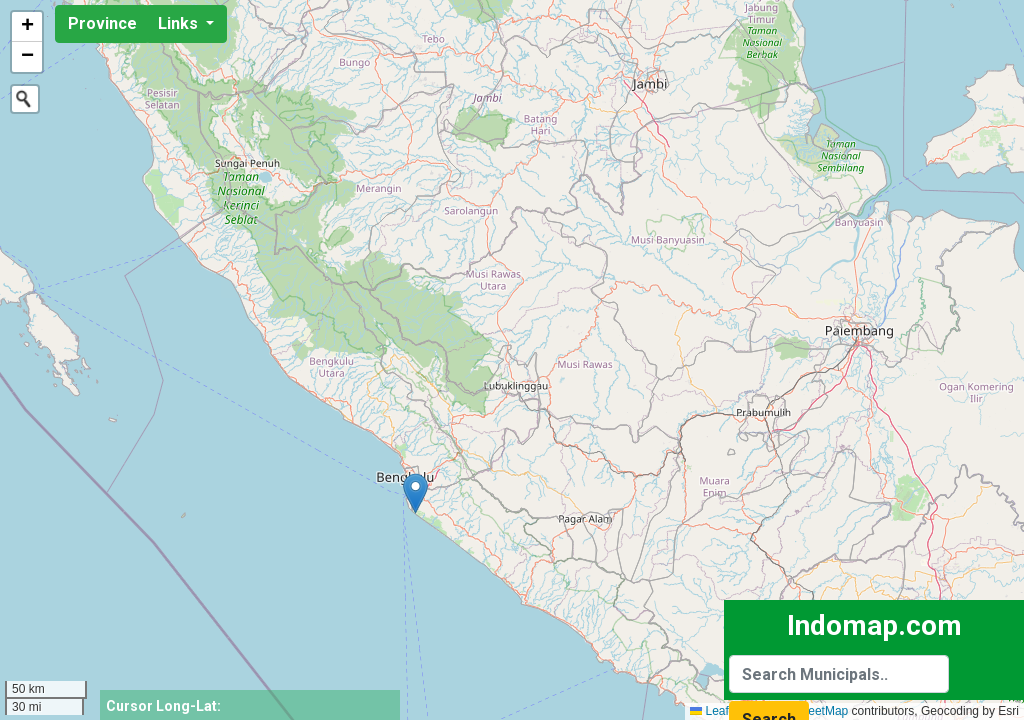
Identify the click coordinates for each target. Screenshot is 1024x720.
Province (102, 23)
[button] (415, 493)
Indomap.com (874, 625)
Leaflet (715, 711)
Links (180, 23)
